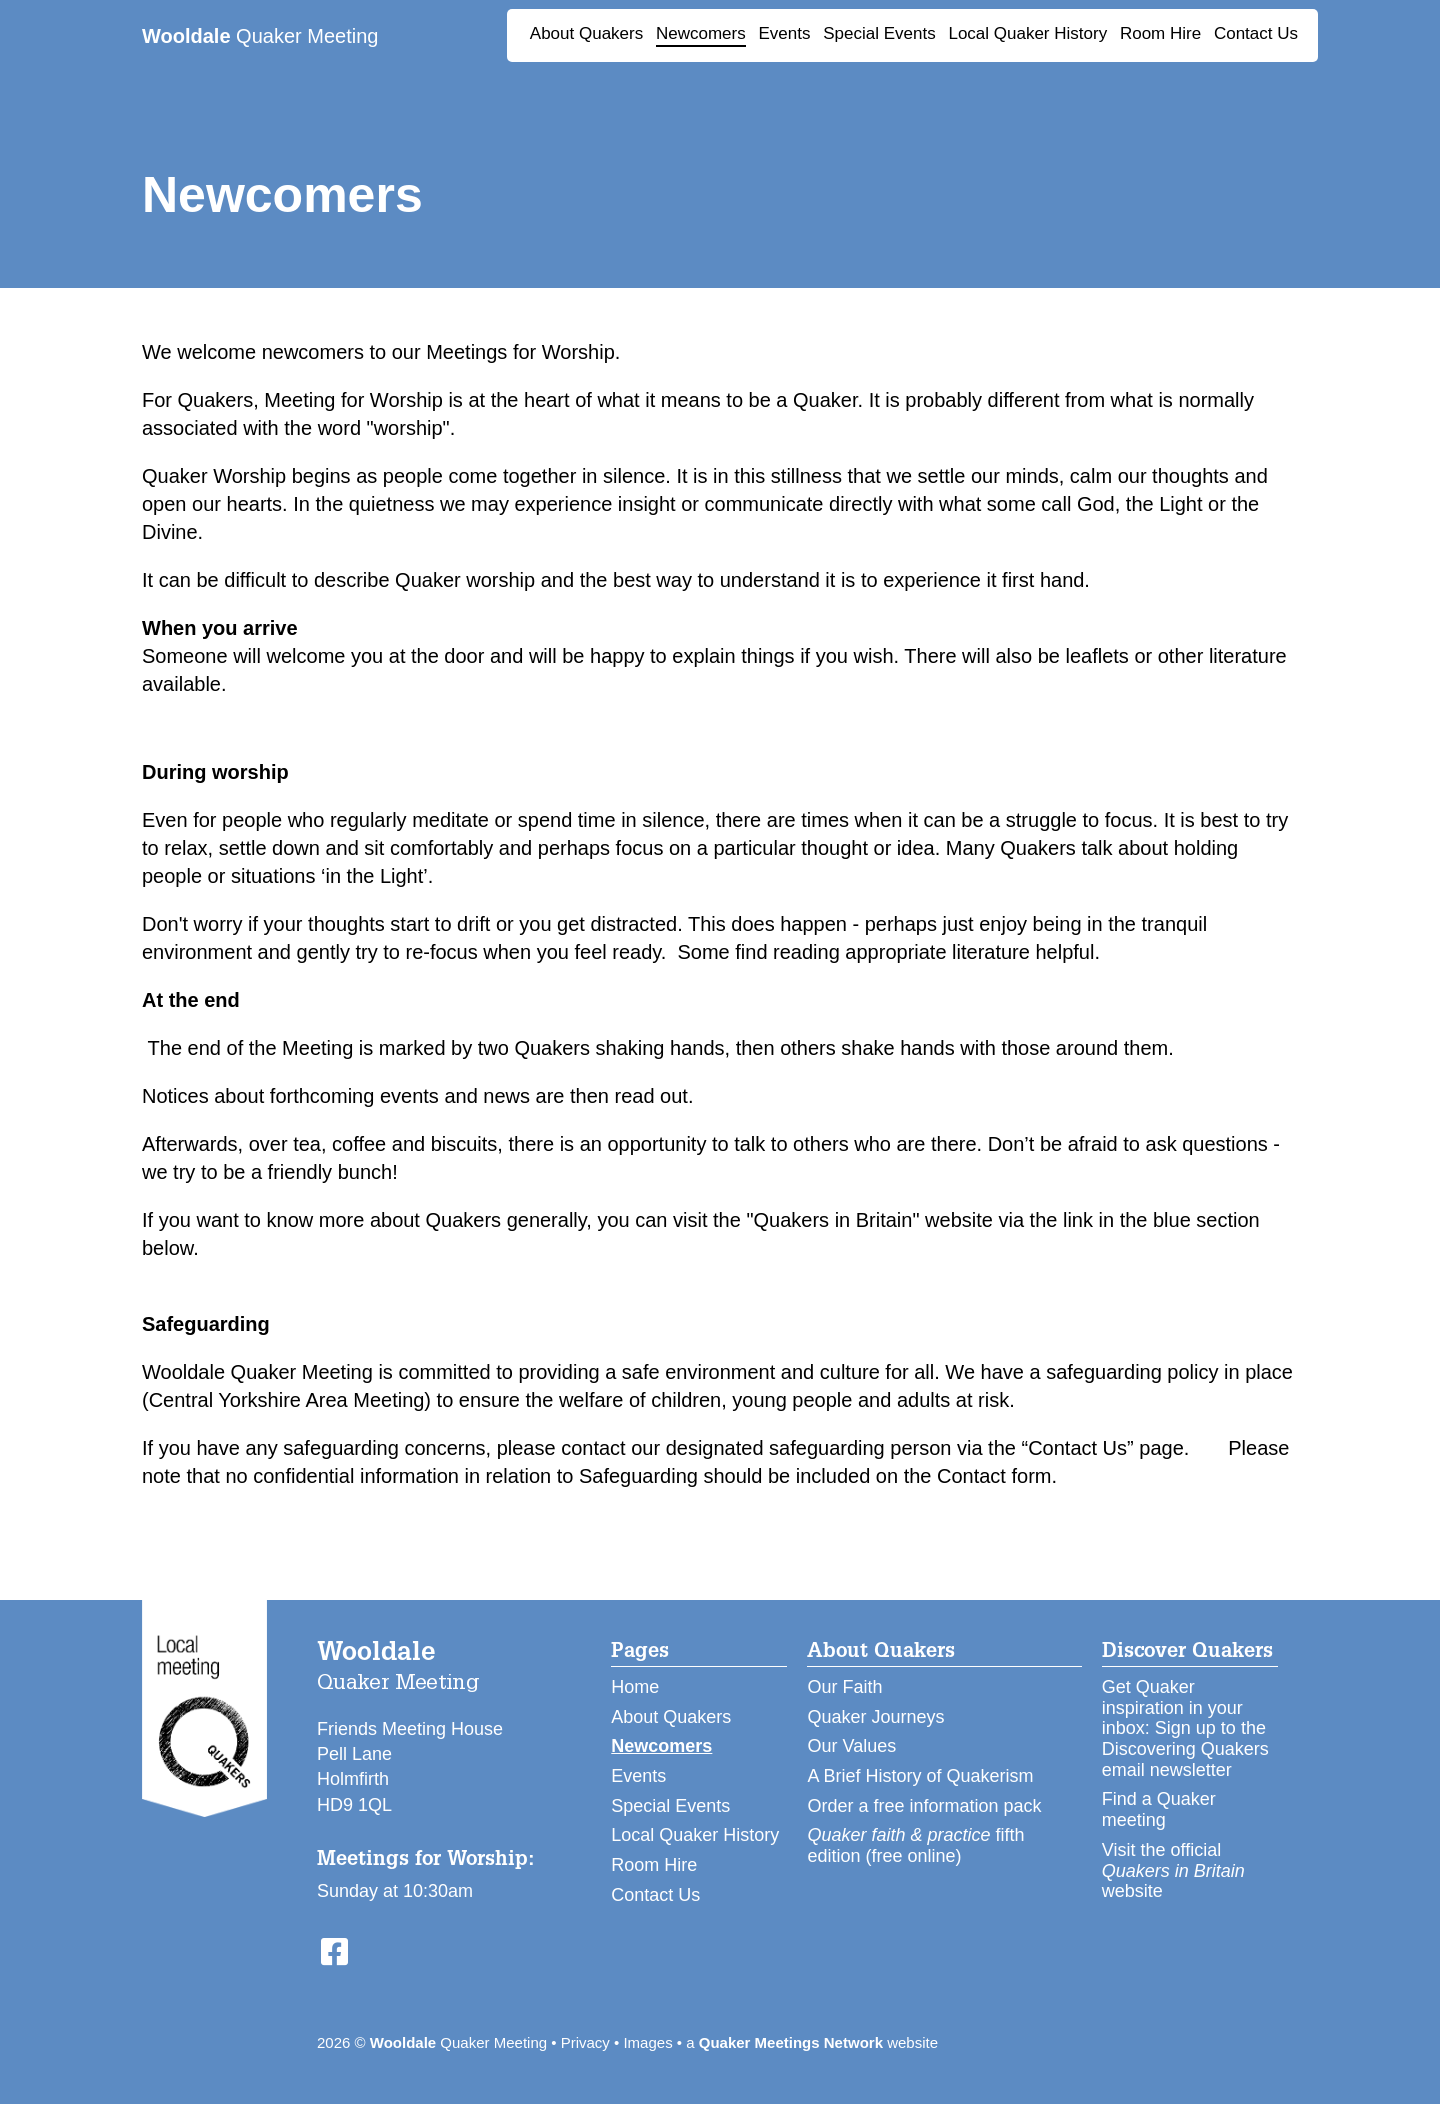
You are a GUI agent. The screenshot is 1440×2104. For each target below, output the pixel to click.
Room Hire (1160, 33)
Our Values (851, 1746)
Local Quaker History (1027, 33)
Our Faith (844, 1687)
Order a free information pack (924, 1806)
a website (812, 2042)
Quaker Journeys (875, 1717)
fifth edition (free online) (915, 1845)
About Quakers (586, 33)
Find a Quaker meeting (1159, 1809)
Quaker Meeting (260, 36)
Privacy (585, 2042)
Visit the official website (1173, 1870)
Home (635, 1687)
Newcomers (701, 33)
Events (784, 33)
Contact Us (1256, 33)
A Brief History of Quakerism (920, 1776)
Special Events (879, 33)
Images (647, 2042)
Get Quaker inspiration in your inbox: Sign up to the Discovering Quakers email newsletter (1185, 1728)
